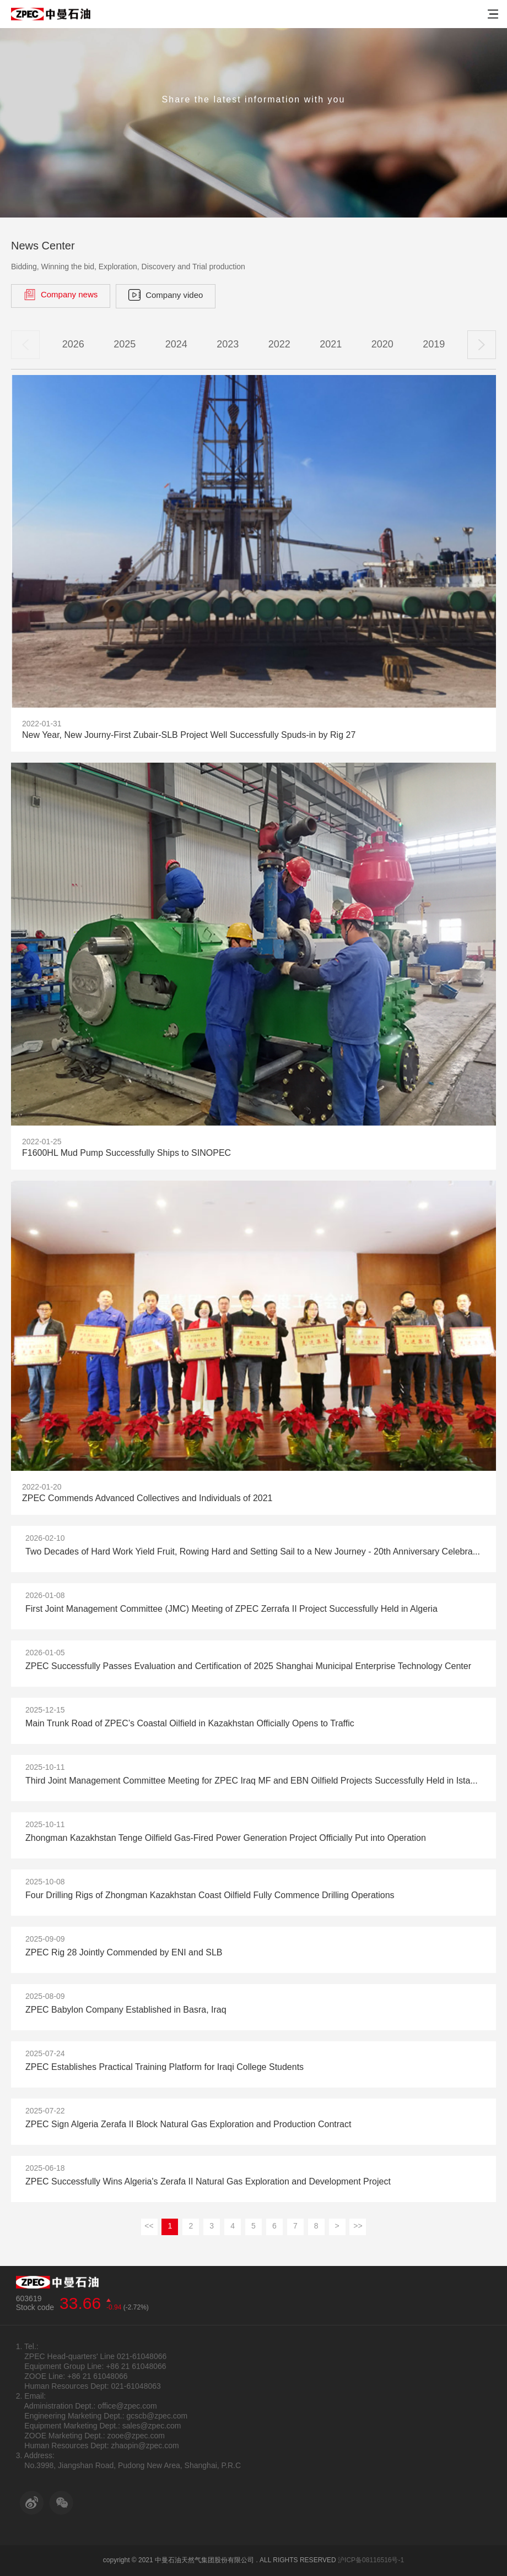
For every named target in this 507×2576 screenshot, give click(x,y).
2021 (331, 344)
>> (357, 2226)
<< (148, 2226)
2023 (228, 344)
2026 (73, 344)
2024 (176, 344)
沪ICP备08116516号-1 (371, 2560)
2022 (279, 344)
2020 (382, 344)
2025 (125, 344)
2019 (434, 344)
